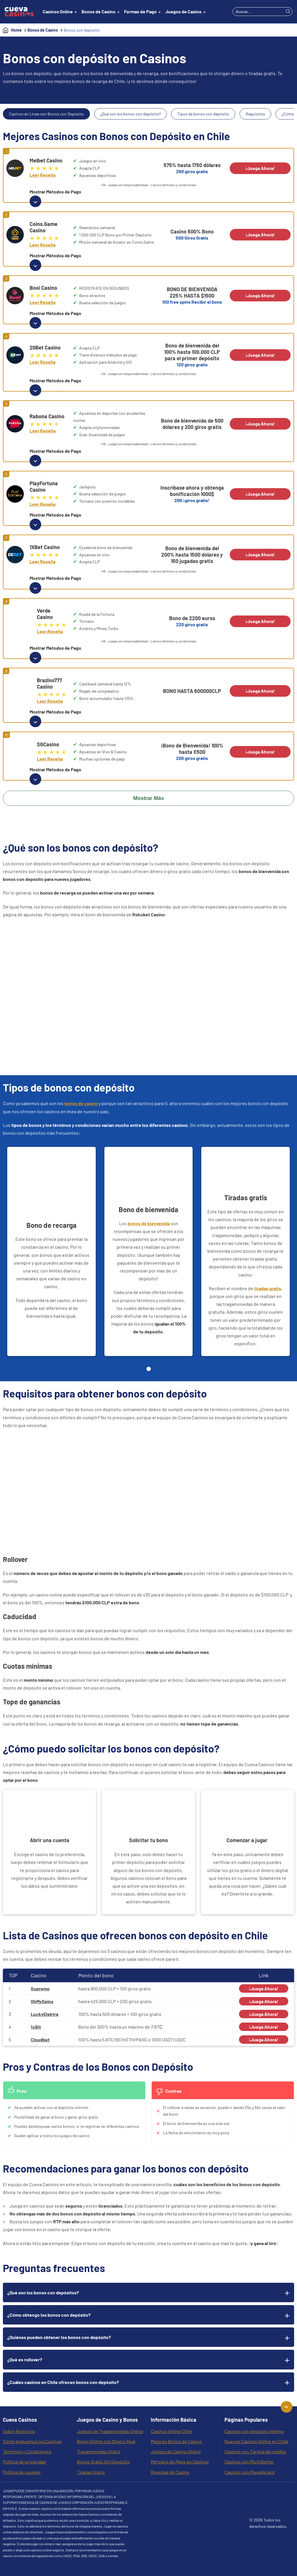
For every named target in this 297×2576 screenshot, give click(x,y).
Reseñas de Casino (170, 2472)
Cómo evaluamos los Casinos (32, 2441)
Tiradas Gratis (91, 2472)
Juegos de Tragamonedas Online (110, 2431)
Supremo (40, 1988)
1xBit (36, 2027)
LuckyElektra (44, 2014)
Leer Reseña (42, 175)
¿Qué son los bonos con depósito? (130, 113)
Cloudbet (40, 2039)
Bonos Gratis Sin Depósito (103, 2461)
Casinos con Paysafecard (249, 2472)
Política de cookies (22, 2472)
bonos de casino (81, 1103)
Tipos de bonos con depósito (203, 113)
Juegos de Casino (183, 11)
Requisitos (255, 113)
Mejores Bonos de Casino (176, 2441)
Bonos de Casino (98, 11)
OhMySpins (42, 2001)
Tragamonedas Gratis (98, 2451)
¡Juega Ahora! (260, 168)
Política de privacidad (24, 2461)
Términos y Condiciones (27, 2451)
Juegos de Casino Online (176, 2451)
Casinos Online (58, 11)
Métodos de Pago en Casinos (180, 2461)
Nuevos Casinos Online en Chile (256, 2441)
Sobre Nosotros (19, 2431)
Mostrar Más (148, 798)
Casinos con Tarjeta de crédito (255, 2451)
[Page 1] (148, 1369)
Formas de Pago (140, 11)
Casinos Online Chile (171, 2431)
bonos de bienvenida (149, 1223)
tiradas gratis (267, 1288)
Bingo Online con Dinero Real (106, 2441)
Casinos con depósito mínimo (254, 2431)
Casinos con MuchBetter (249, 2461)
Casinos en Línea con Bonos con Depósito (46, 113)
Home (16, 30)
